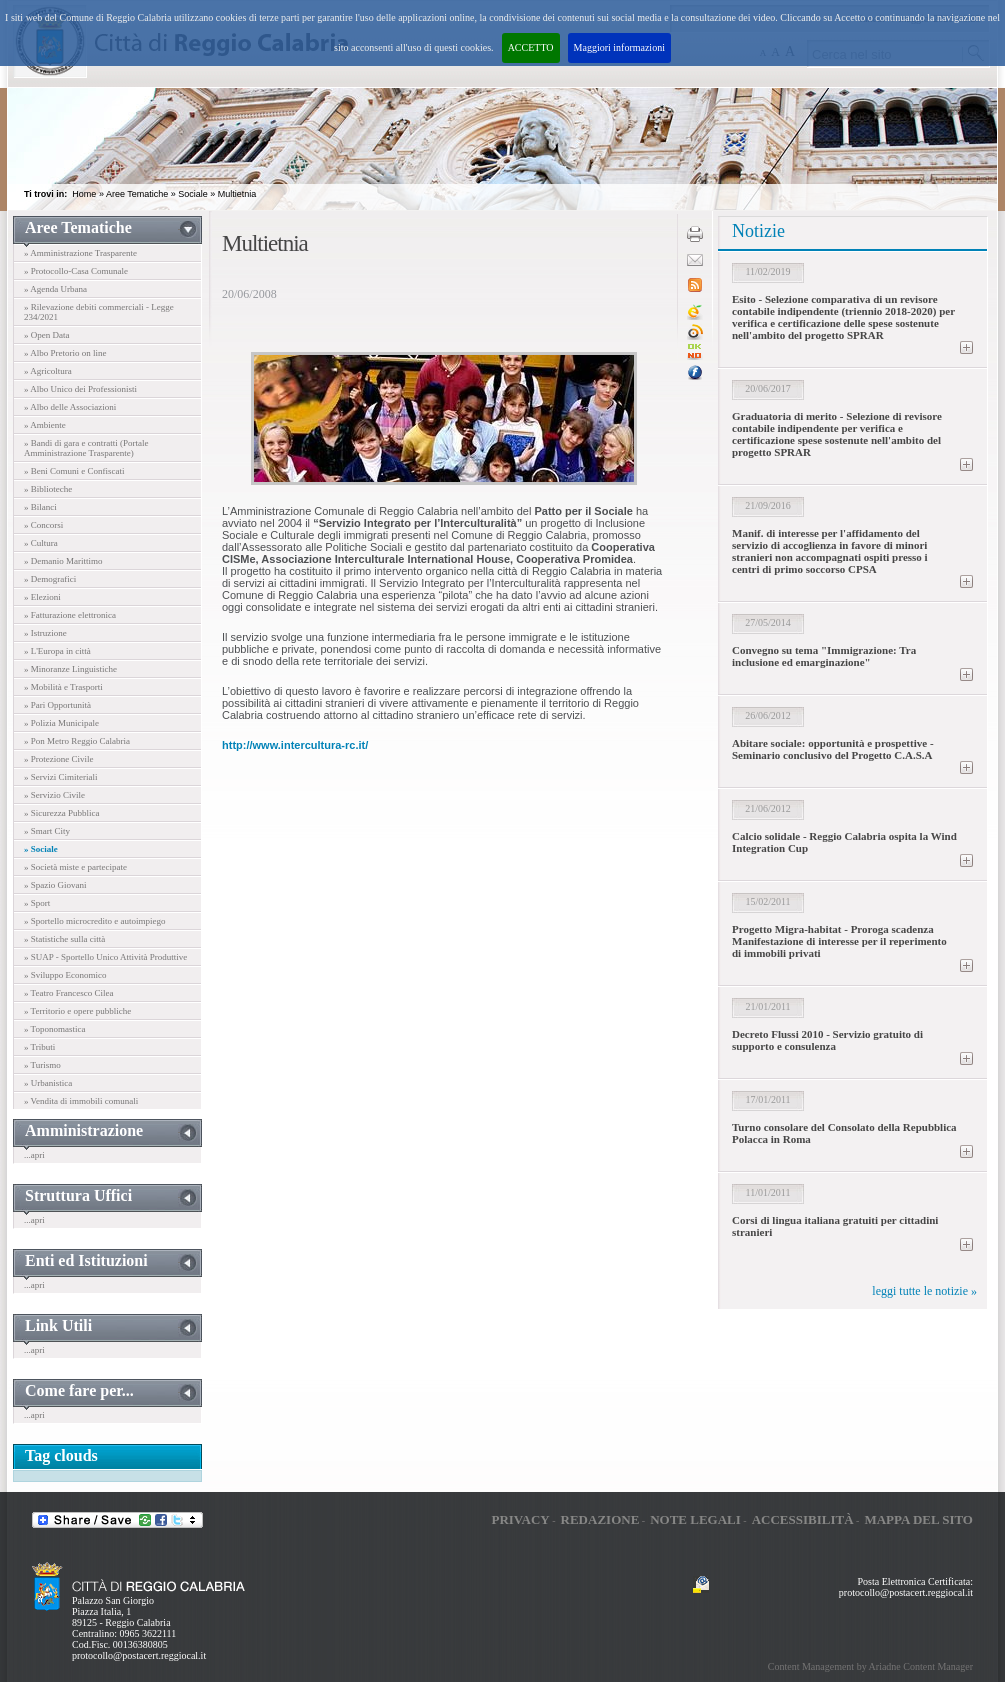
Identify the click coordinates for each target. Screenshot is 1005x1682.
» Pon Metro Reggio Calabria (77, 741)
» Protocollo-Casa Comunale (76, 271)
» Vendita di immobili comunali (81, 1101)
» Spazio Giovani (55, 885)
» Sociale (41, 849)
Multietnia (237, 194)
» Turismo (42, 1065)
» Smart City (47, 831)
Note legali (695, 1519)
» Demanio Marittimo (63, 561)
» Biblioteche (48, 489)
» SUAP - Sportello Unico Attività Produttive (105, 957)
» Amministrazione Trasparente (80, 253)
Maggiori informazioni (619, 47)
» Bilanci (40, 507)
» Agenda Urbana (55, 289)
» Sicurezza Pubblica (61, 813)
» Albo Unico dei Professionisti (80, 389)
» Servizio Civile (54, 795)
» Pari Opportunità (57, 705)
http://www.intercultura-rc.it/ (295, 745)
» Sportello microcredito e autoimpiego (94, 921)
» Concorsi (43, 525)
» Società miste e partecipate (75, 867)
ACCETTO (531, 47)
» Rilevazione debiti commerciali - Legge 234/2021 (99, 312)
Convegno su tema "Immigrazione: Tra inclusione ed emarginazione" (824, 656)
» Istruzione (45, 633)
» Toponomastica (54, 1029)
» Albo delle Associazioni (70, 407)
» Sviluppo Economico (65, 975)
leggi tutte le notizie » (924, 1291)
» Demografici (50, 579)
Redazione (600, 1519)
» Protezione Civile (59, 759)
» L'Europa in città (57, 651)
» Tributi (39, 1047)
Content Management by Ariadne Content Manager (870, 1666)
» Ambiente (45, 425)
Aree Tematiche (137, 194)
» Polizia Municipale (61, 723)
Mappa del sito (918, 1519)
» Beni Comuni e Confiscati (74, 471)
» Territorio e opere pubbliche (77, 1011)
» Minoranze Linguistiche (70, 669)
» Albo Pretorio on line (65, 353)
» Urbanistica (48, 1083)
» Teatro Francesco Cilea (68, 993)
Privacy (520, 1519)
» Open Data (46, 335)
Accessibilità (803, 1519)
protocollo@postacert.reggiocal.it (139, 1655)
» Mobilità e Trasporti (63, 687)
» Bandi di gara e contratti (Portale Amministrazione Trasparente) (86, 448)
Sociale (193, 194)
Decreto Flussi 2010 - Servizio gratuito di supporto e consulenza (827, 1040)
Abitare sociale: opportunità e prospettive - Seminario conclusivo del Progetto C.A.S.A (833, 749)
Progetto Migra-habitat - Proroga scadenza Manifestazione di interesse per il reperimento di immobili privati (839, 941)
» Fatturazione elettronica (70, 615)
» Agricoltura (48, 371)
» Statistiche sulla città (64, 939)
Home (84, 194)
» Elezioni (42, 597)
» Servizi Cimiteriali (61, 777)
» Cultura (41, 543)
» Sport (37, 903)
